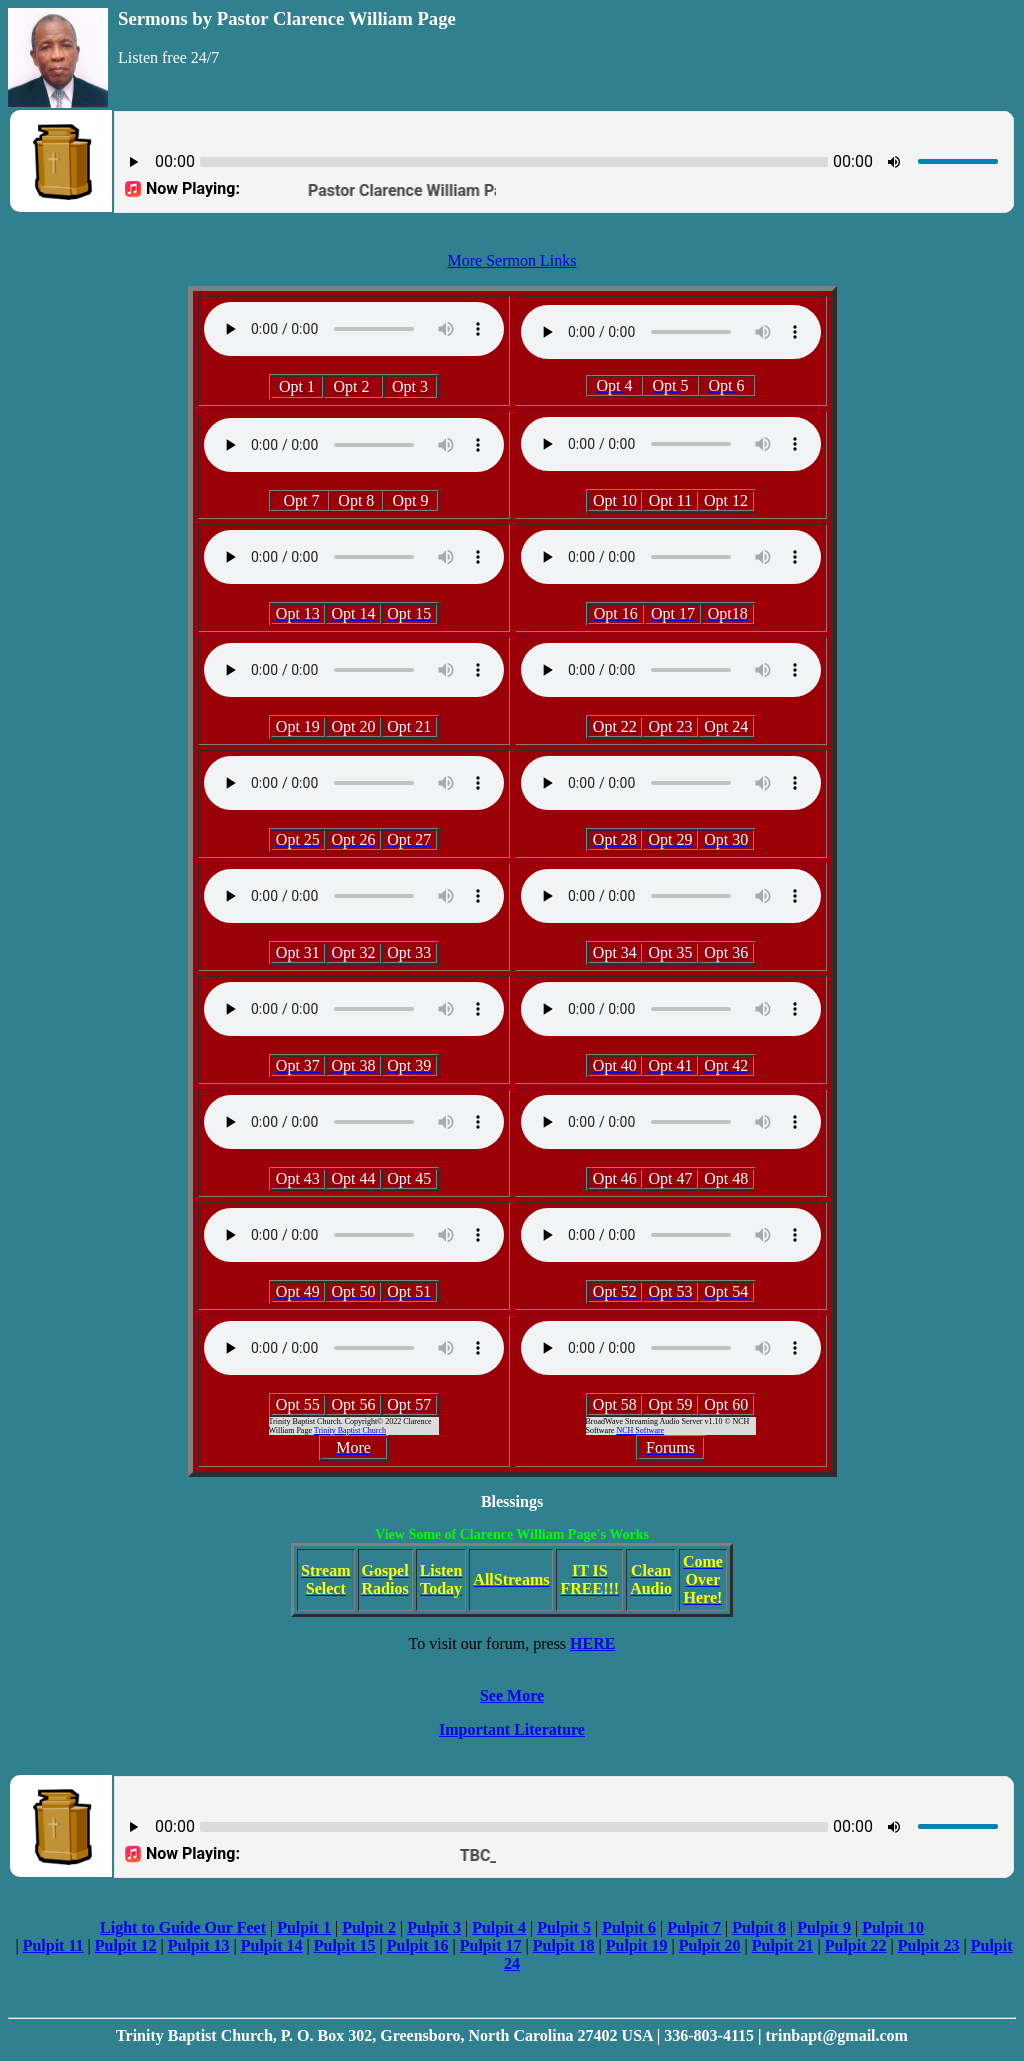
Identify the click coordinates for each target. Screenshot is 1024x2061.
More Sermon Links (512, 260)
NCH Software (640, 1430)
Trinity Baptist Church (350, 1430)
